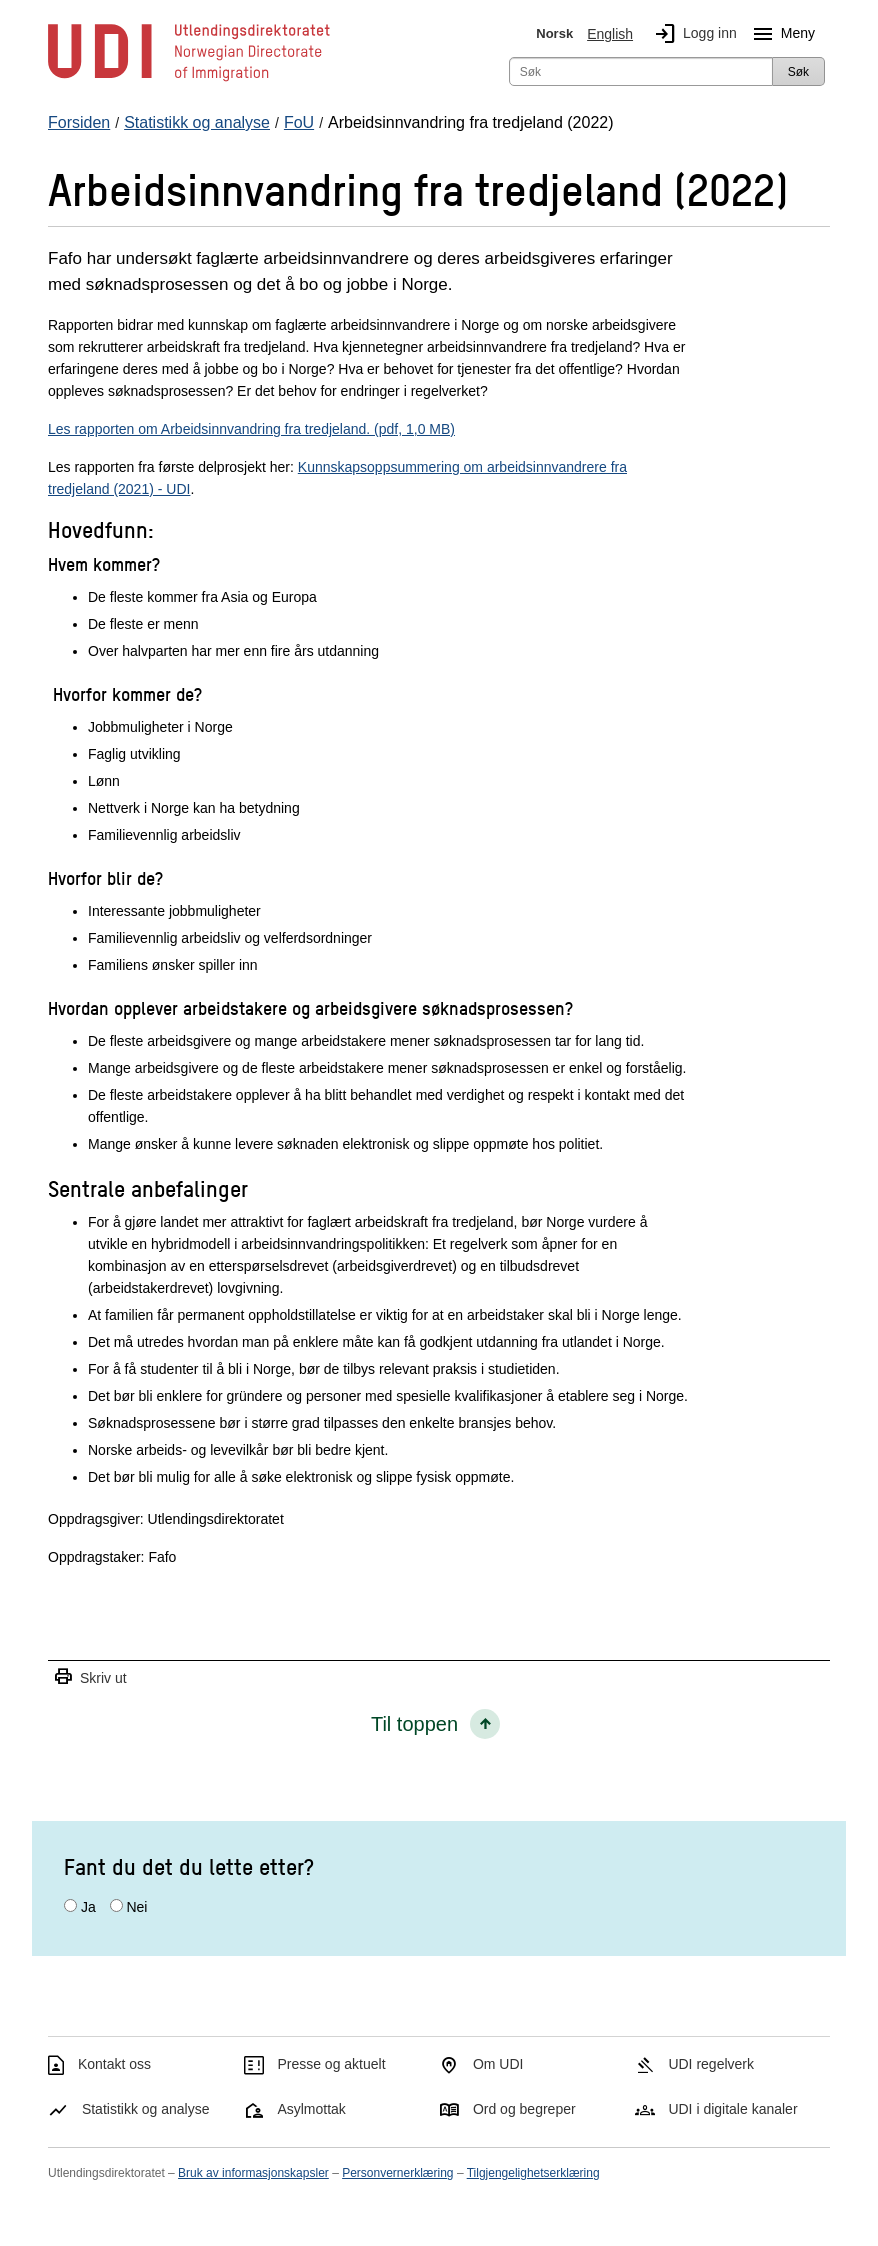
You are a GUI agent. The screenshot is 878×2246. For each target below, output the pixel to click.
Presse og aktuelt (331, 2064)
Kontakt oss (114, 2064)
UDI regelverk (711, 2064)
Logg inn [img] (692, 34)
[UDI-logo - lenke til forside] (189, 80)
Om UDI (498, 2064)
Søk (798, 72)
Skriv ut (90, 1677)
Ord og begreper (524, 2109)
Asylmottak (311, 2109)
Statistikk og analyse (146, 2109)
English (610, 34)
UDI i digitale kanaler (732, 2109)
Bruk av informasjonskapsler (253, 2173)
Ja (88, 1907)
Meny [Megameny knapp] (780, 34)
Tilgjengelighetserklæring (533, 2173)
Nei (136, 1907)
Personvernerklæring (397, 2173)
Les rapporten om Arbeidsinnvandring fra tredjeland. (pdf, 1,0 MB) (251, 429)
